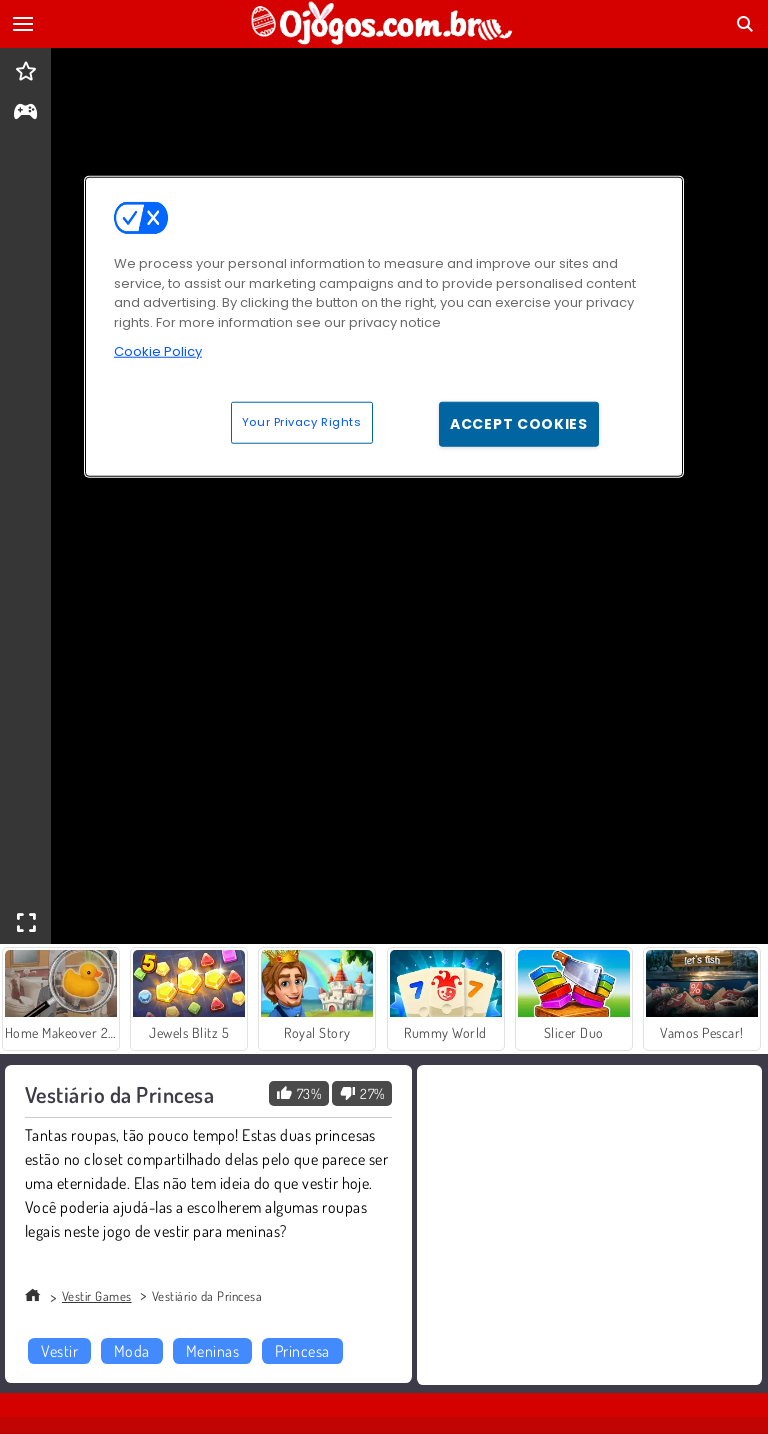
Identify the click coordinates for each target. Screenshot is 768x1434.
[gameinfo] (25, 113)
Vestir (59, 1351)
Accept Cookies (519, 423)
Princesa (302, 1351)
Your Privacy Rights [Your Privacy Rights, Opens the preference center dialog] (302, 421)
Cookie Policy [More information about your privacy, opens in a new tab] (158, 351)
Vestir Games (97, 1296)
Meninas (212, 1351)
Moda (132, 1351)
